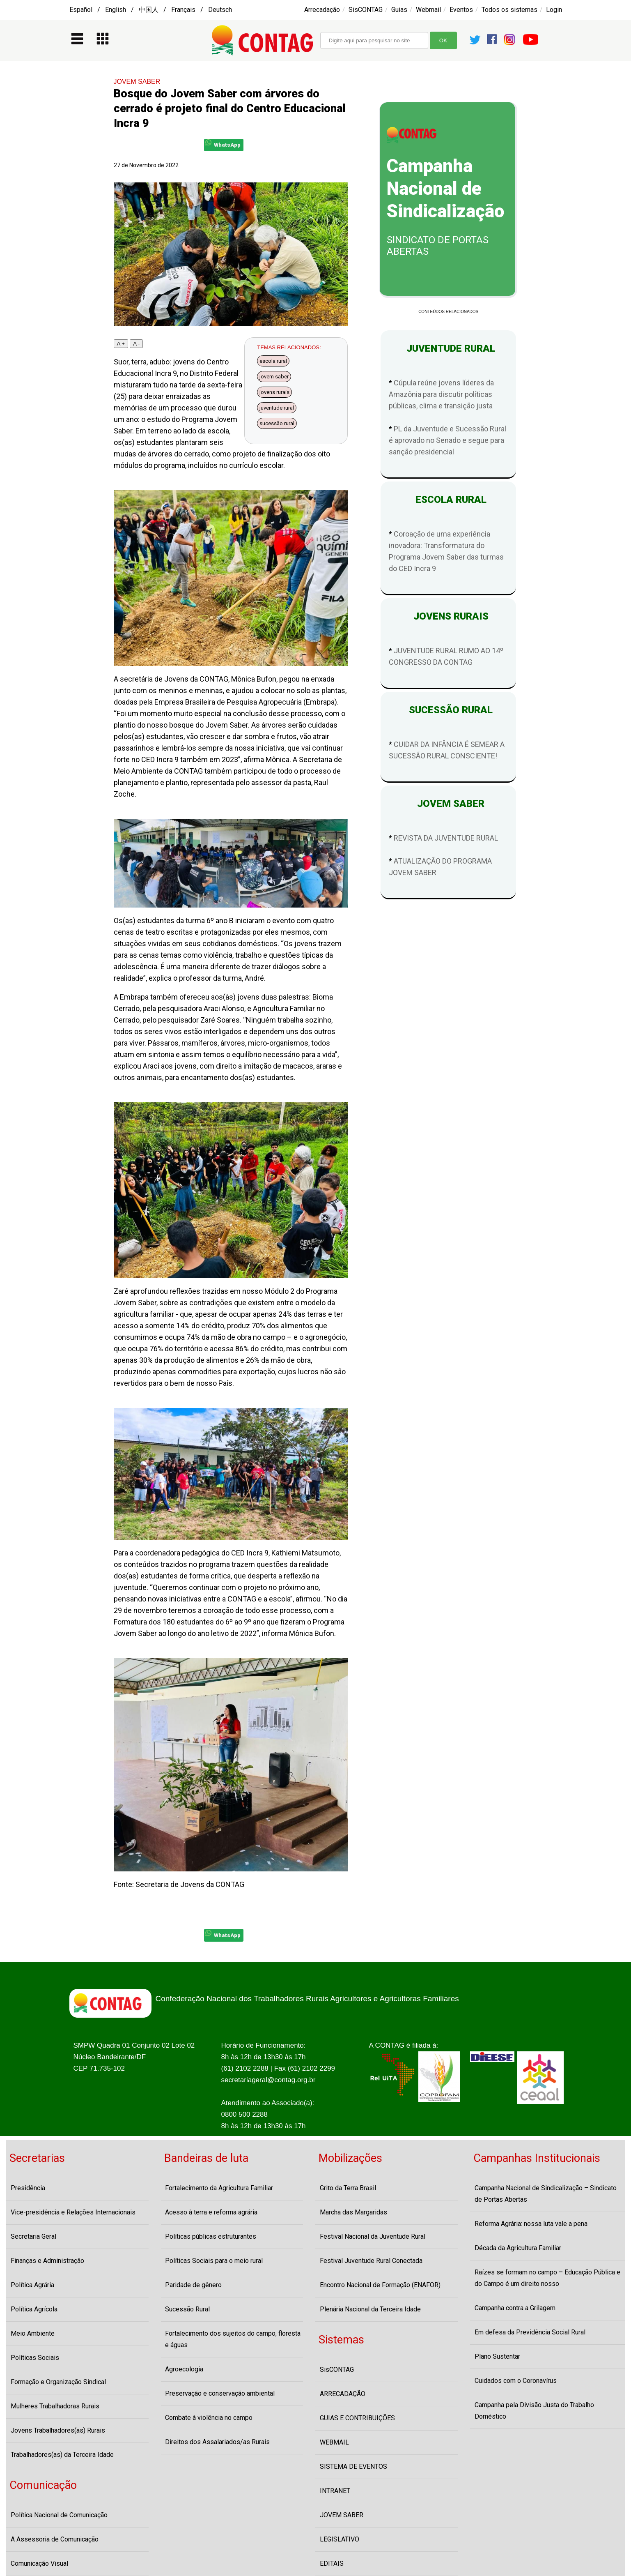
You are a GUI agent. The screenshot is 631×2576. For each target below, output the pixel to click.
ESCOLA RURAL (448, 499)
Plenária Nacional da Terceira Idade (370, 2309)
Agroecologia (184, 2369)
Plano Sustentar (497, 2356)
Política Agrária (32, 2285)
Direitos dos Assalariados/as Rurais (217, 2442)
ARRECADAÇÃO (342, 2394)
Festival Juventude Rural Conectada (371, 2261)
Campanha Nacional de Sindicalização (445, 188)
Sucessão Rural (187, 2309)
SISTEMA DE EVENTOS (353, 2466)
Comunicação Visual (39, 2563)
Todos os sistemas (509, 10)
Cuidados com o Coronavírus (516, 2381)
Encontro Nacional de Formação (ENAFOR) (380, 2285)
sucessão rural (276, 423)
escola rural (273, 361)
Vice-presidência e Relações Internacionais (73, 2212)
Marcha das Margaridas (353, 2212)
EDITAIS (332, 2563)
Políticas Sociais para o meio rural (214, 2261)
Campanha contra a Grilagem (515, 2308)
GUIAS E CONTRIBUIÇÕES (357, 2418)
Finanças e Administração (47, 2261)
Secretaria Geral (33, 2236)
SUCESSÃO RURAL (448, 710)
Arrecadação (322, 10)
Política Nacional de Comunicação (59, 2515)
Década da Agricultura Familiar (518, 2248)
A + (121, 344)
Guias (399, 10)
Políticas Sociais (35, 2358)
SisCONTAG (366, 10)
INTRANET (335, 2491)
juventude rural (276, 408)
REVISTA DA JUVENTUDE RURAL (446, 838)
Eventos (461, 10)
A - (136, 344)
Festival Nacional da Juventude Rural (372, 2236)
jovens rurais (274, 392)
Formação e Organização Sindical (58, 2382)
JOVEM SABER (137, 81)
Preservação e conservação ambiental (220, 2393)
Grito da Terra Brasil (348, 2188)
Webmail (428, 10)
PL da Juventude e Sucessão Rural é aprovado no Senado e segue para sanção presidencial (447, 440)
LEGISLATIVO (339, 2539)
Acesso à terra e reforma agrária (211, 2212)
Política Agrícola (34, 2309)
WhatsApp (223, 143)
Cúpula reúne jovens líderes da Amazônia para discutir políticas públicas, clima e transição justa (441, 394)
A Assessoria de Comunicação (55, 2539)
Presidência (28, 2188)
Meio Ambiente (33, 2333)
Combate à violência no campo (208, 2418)
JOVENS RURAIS (448, 616)
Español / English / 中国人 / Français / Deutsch (150, 10)
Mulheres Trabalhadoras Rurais (55, 2406)
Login (554, 10)
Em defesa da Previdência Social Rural (530, 2332)
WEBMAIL (334, 2442)
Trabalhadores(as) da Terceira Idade (62, 2454)
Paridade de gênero (193, 2285)
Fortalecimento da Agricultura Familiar (219, 2188)
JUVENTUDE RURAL (448, 348)
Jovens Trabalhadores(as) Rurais (58, 2430)
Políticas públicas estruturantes (210, 2236)
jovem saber (274, 376)
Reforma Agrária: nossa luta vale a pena (531, 2224)
